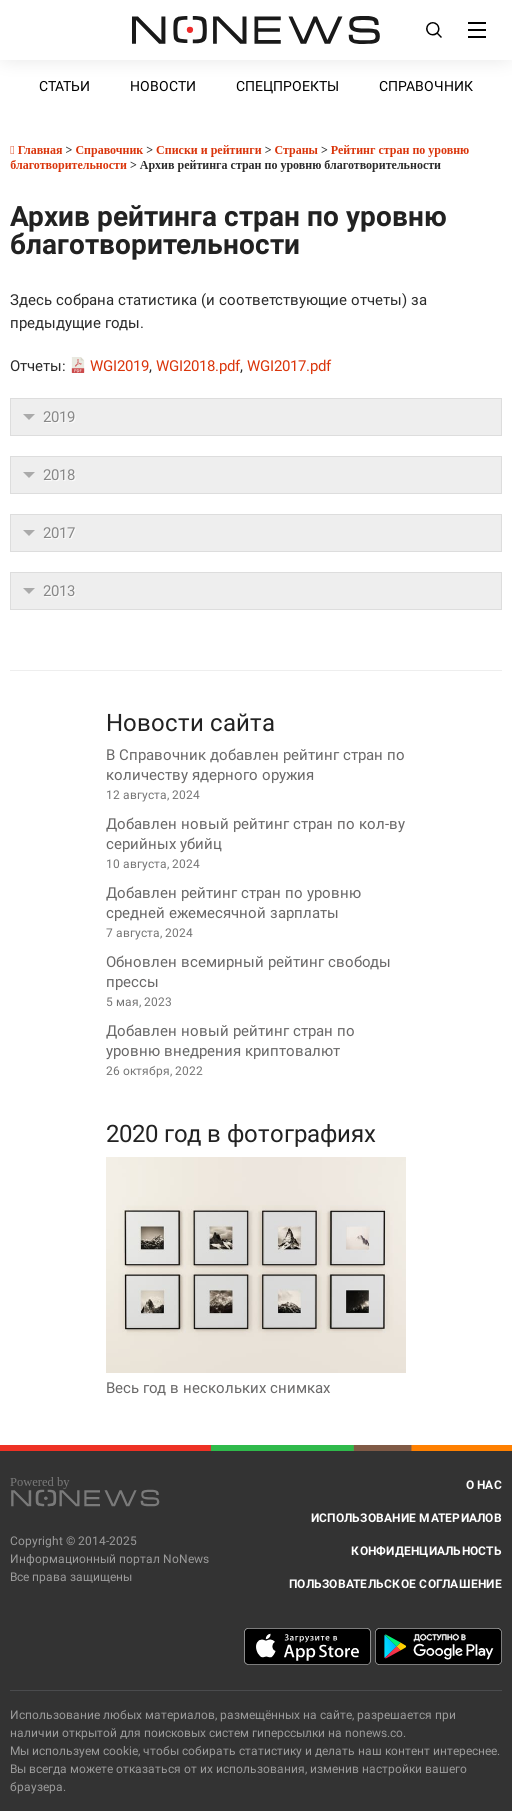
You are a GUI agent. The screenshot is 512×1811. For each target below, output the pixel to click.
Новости (163, 86)
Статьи (64, 86)
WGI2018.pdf (198, 366)
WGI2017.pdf (289, 366)
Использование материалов (406, 1518)
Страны (296, 150)
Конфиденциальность (426, 1551)
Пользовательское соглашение (395, 1584)
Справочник (426, 86)
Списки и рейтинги (209, 150)
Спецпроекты (287, 86)
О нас (484, 1485)
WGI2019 (119, 366)
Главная (36, 150)
